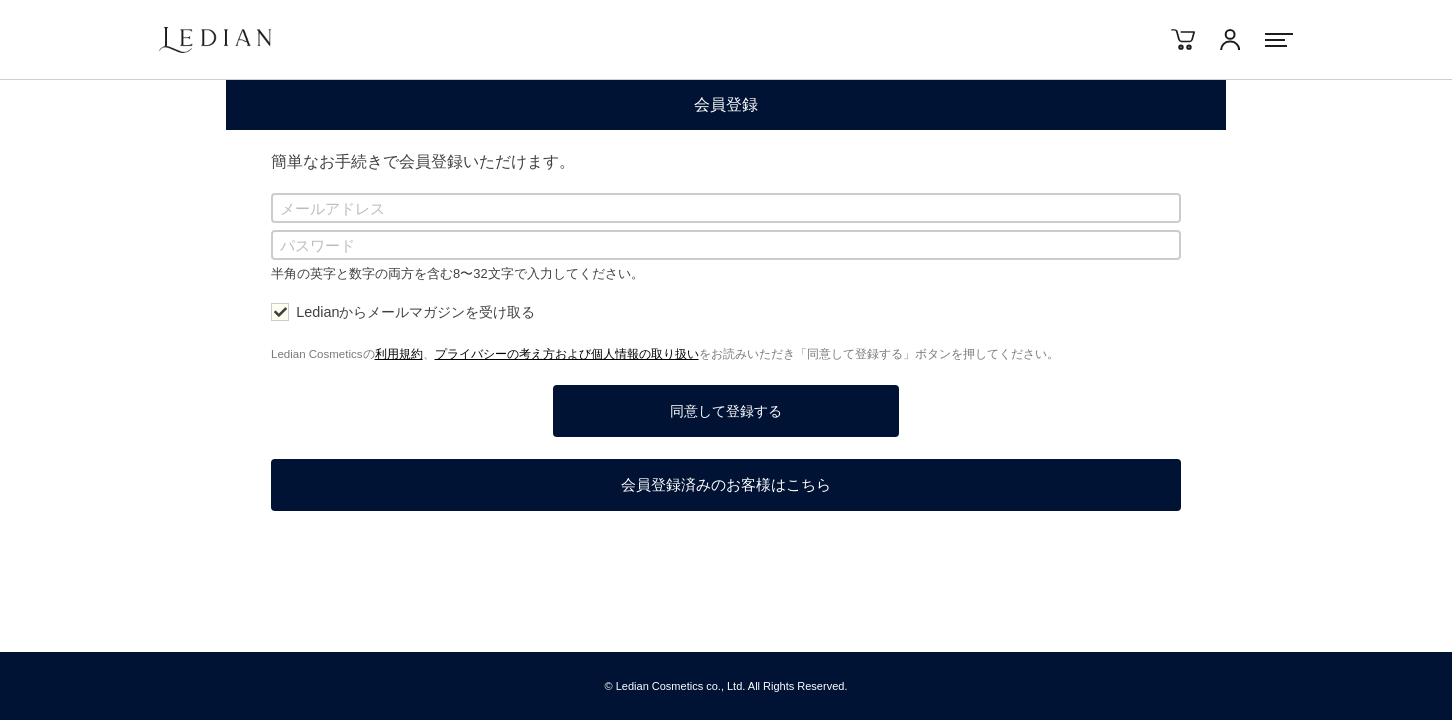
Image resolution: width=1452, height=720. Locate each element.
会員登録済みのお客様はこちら (726, 484)
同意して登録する (726, 411)
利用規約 (399, 354)
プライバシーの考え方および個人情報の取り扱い (567, 354)
